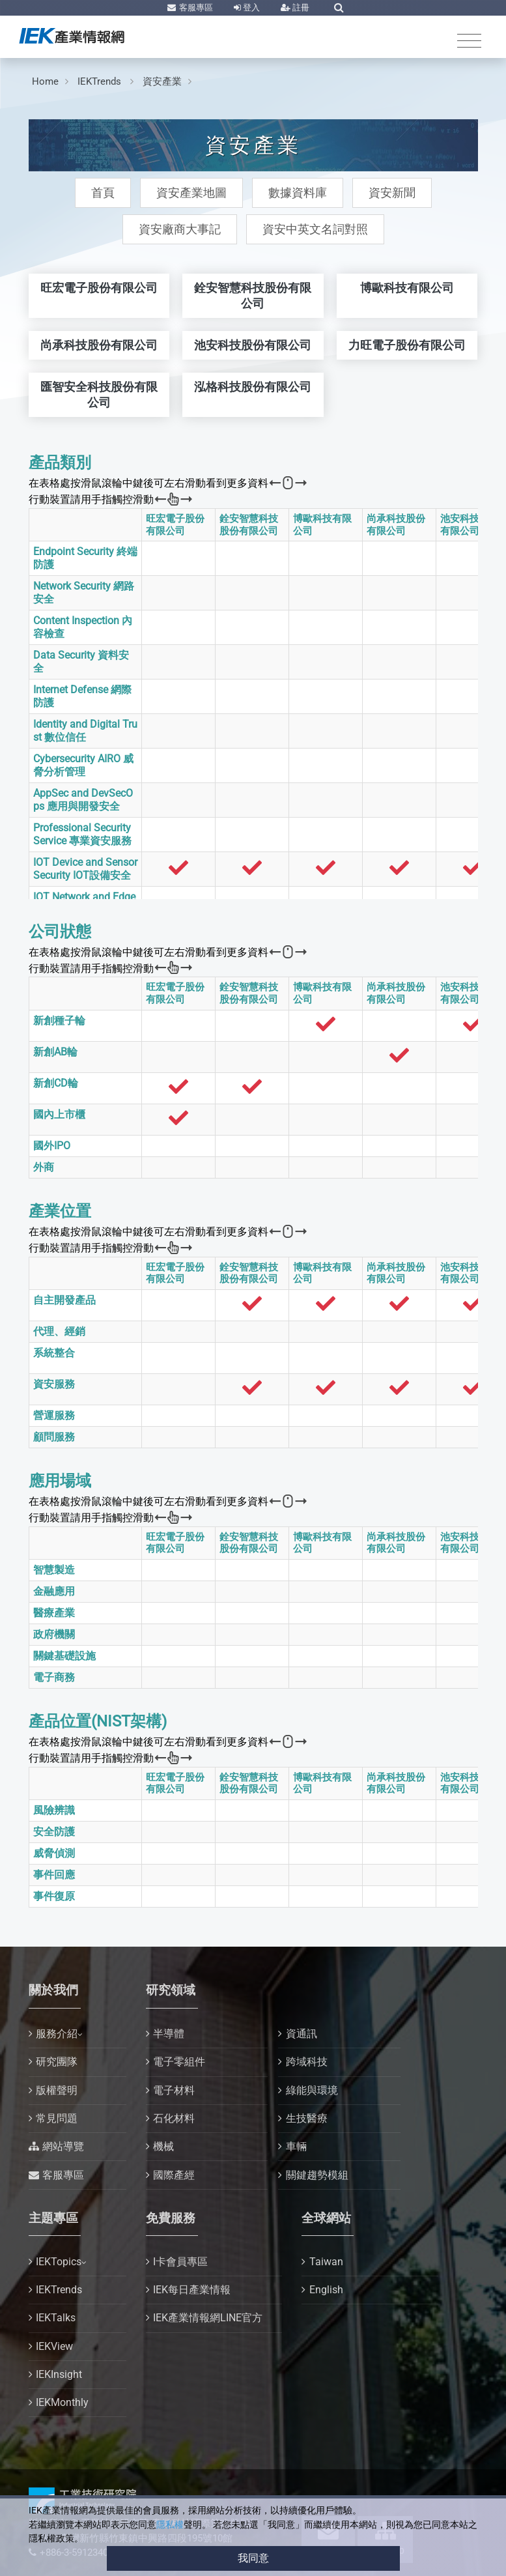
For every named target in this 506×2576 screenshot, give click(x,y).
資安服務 (54, 1384)
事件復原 (54, 1896)
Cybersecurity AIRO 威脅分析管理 (83, 765)
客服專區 (195, 7)
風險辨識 (54, 1810)
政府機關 (54, 1634)
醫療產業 (54, 1613)
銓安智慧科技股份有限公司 (248, 525)
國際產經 (174, 2175)
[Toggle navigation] (469, 41)
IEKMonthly (62, 2402)
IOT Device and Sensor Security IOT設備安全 (85, 868)
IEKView (54, 2346)
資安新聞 (392, 192)
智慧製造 (54, 1570)
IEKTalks (56, 2317)
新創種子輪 (59, 1020)
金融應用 (54, 1591)
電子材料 (174, 2090)
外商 (43, 1167)
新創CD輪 (55, 1083)
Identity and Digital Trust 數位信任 (85, 730)
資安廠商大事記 (180, 229)
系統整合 (54, 1353)
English (326, 2289)
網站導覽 (63, 2146)
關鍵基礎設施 (64, 1656)
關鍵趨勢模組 (317, 2175)
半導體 (168, 2033)
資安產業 (162, 81)
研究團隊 (56, 2061)
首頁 (103, 192)
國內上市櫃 (59, 1114)
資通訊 (301, 2033)
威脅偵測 (54, 1853)
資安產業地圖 (191, 192)
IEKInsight (59, 2374)
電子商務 (54, 1677)
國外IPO (51, 1145)
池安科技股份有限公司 (469, 525)
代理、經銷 (59, 1331)
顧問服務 (54, 1437)
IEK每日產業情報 (192, 2289)
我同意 (253, 2558)
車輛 (296, 2146)
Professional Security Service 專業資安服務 (82, 834)
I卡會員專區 (180, 2261)
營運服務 (54, 1415)
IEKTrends (100, 81)
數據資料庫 (297, 192)
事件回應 (54, 1874)
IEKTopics (58, 2261)
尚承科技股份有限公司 (396, 525)
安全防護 (54, 1831)
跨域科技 (307, 2061)
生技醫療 (307, 2118)
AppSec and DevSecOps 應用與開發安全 (83, 799)
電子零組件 (179, 2061)
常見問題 (56, 2118)
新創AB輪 (55, 1052)
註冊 (299, 7)
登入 (250, 7)
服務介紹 (56, 2033)
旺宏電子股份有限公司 (175, 525)
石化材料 (174, 2118)
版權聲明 (56, 2090)
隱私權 (170, 2524)
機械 (163, 2146)
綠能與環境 (312, 2090)
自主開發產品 (64, 1300)
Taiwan (326, 2261)
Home (45, 81)
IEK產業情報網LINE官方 (207, 2317)
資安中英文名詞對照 (315, 229)
